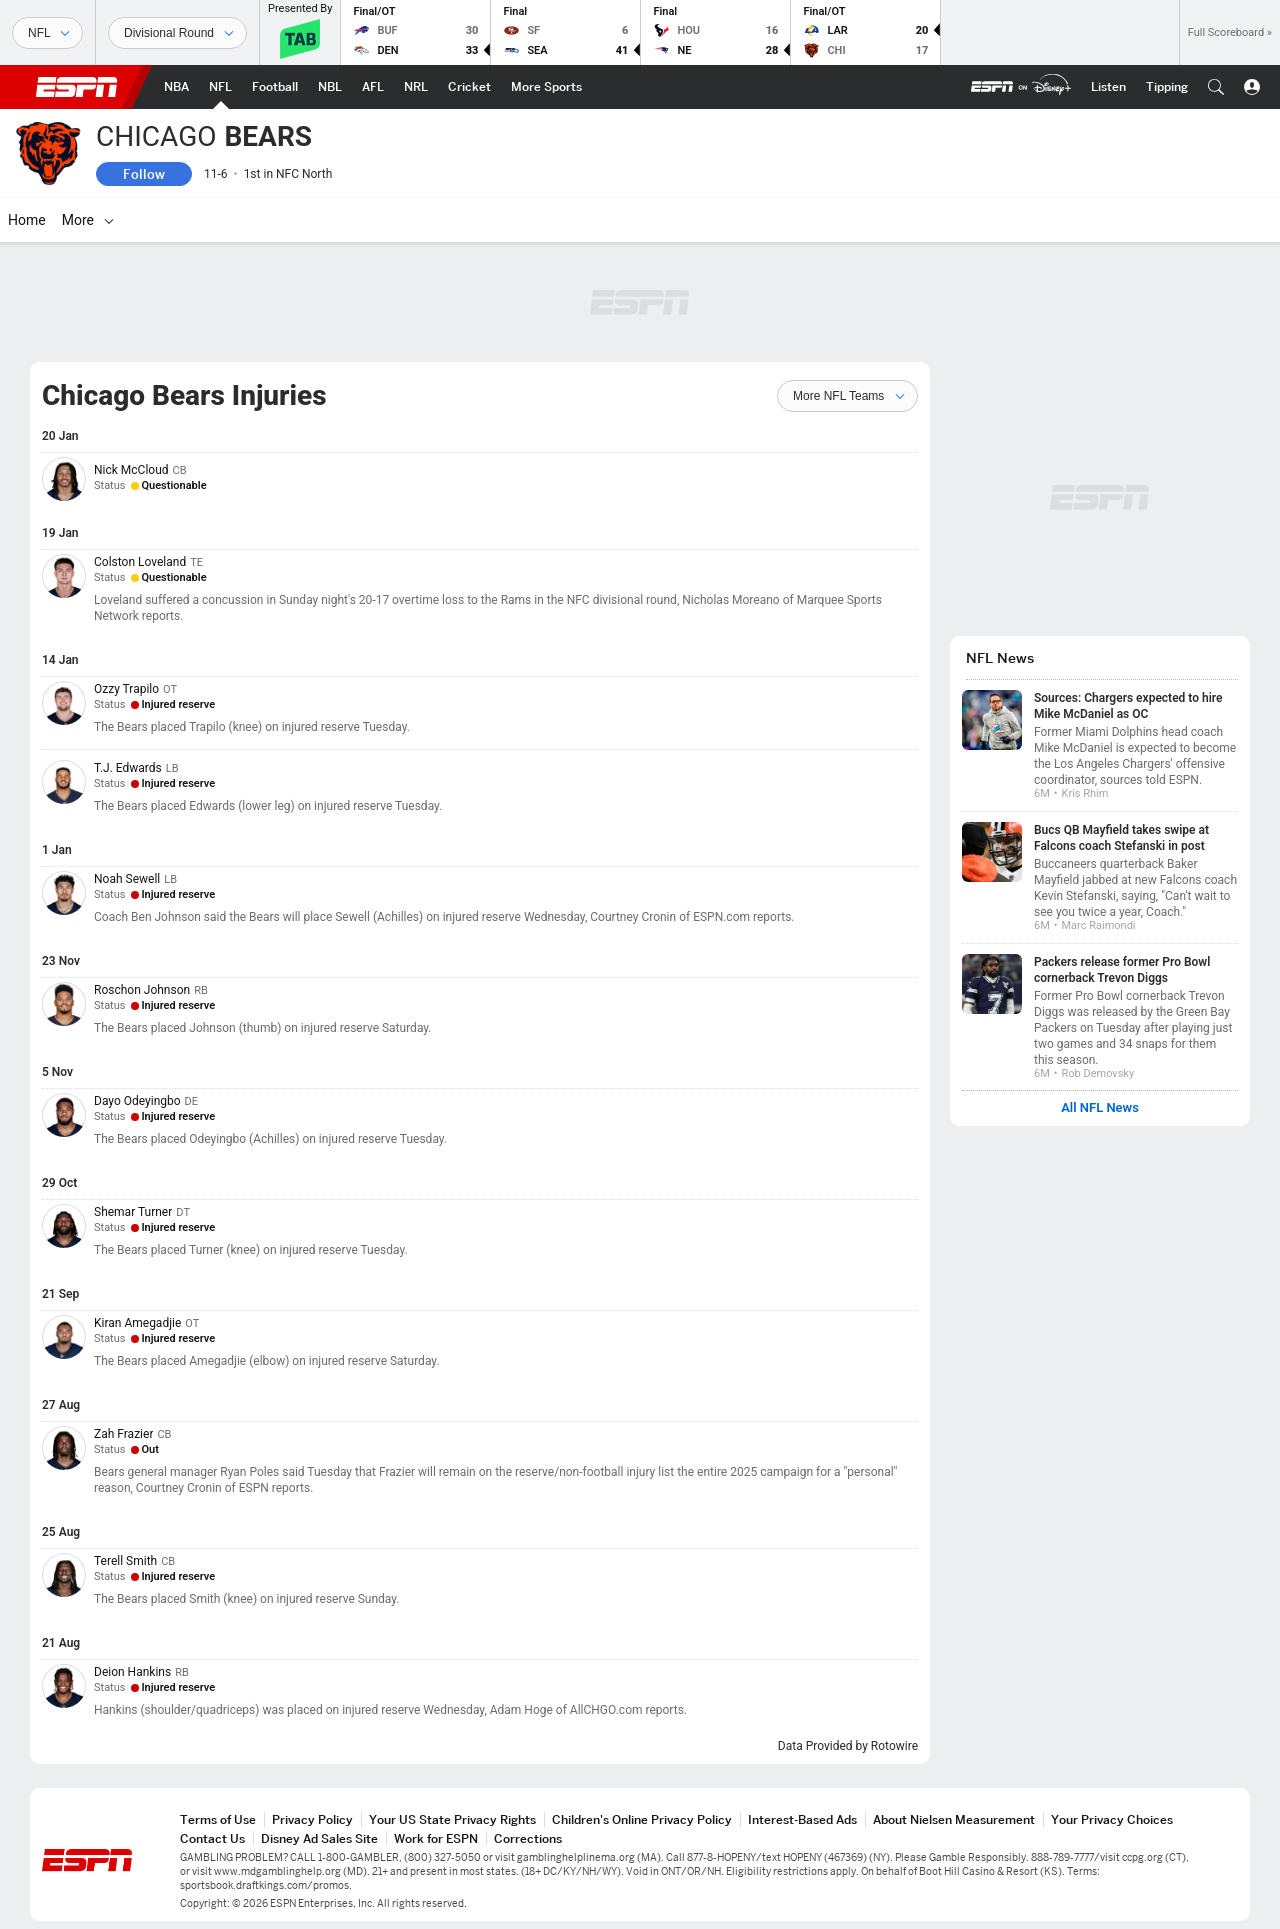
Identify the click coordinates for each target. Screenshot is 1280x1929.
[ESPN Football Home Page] (275, 87)
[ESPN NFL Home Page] (220, 87)
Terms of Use (218, 1819)
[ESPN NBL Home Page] (330, 87)
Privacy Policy (312, 1819)
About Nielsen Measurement (954, 1819)
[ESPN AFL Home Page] (373, 87)
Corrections (528, 1838)
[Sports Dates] (177, 33)
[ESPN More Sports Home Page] (546, 87)
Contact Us (212, 1838)
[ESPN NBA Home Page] (176, 87)
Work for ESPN (436, 1838)
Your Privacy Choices (1112, 1819)
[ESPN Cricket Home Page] (469, 87)
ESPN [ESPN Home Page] (77, 87)
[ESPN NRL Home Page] (416, 87)
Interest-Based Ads (802, 1819)
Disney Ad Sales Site (319, 1838)
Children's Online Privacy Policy (642, 1819)
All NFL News (1100, 1108)
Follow (144, 174)
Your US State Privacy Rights (452, 1819)
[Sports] (47, 33)
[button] (1216, 87)
